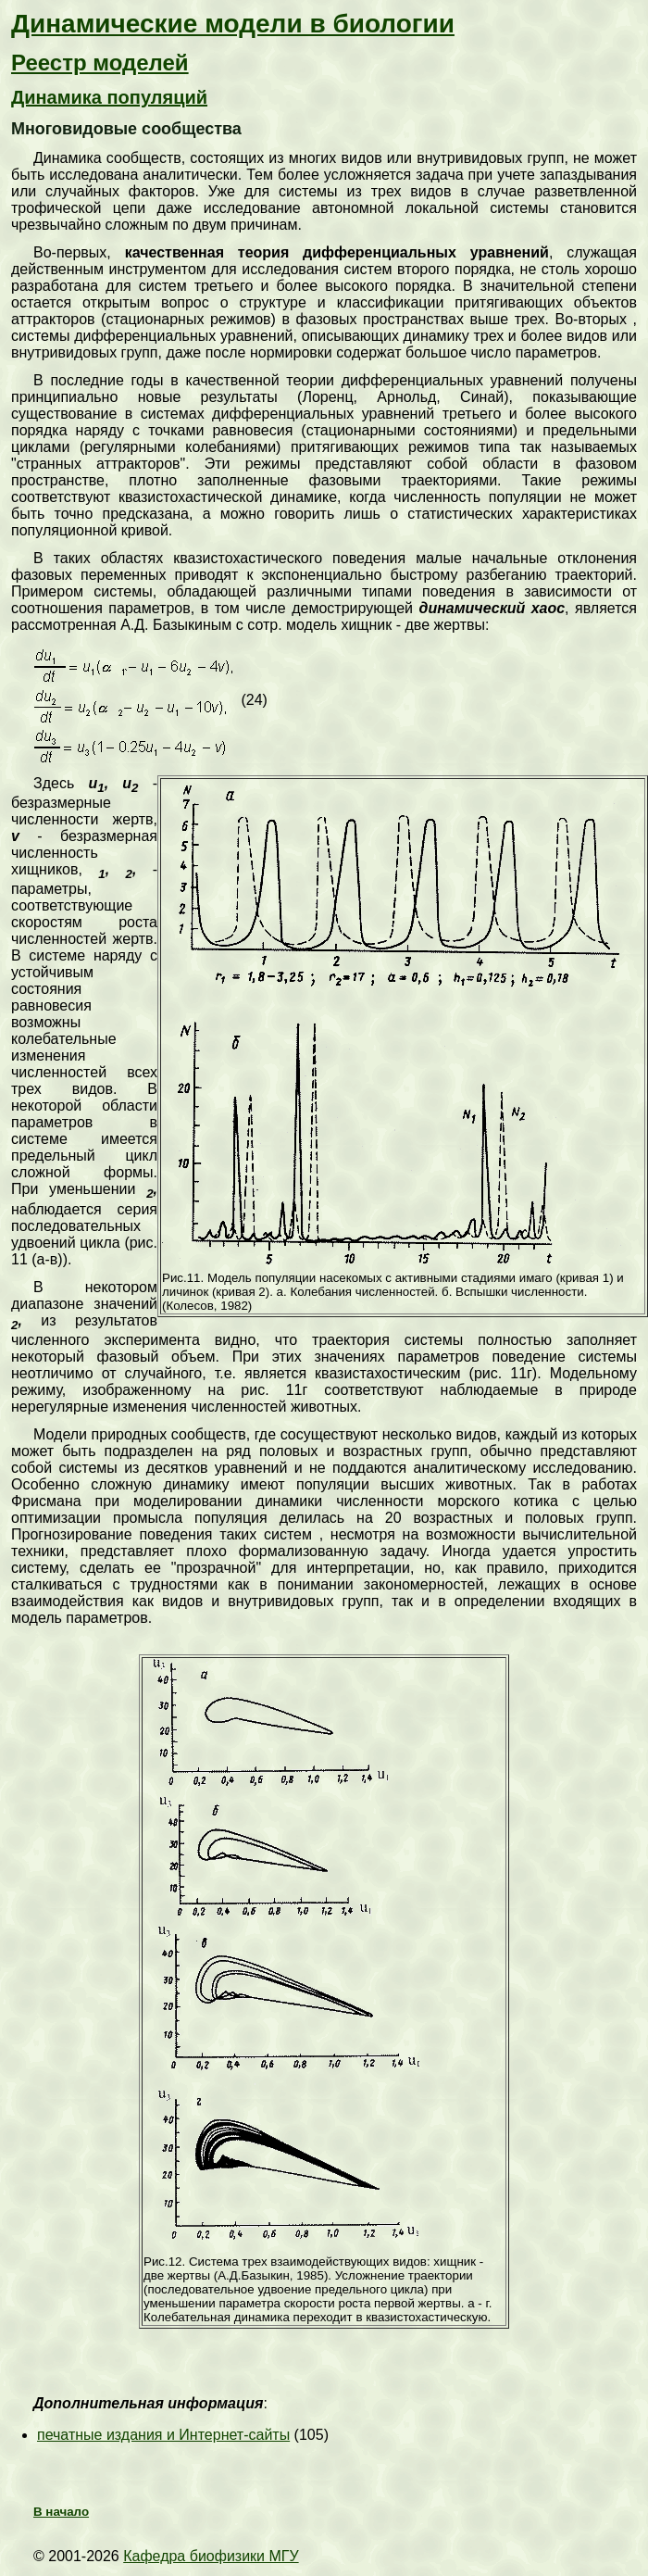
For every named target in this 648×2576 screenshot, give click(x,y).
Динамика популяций (109, 97)
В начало (61, 2512)
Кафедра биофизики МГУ (210, 2556)
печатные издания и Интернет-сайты (163, 2435)
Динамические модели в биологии (233, 23)
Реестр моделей (100, 62)
